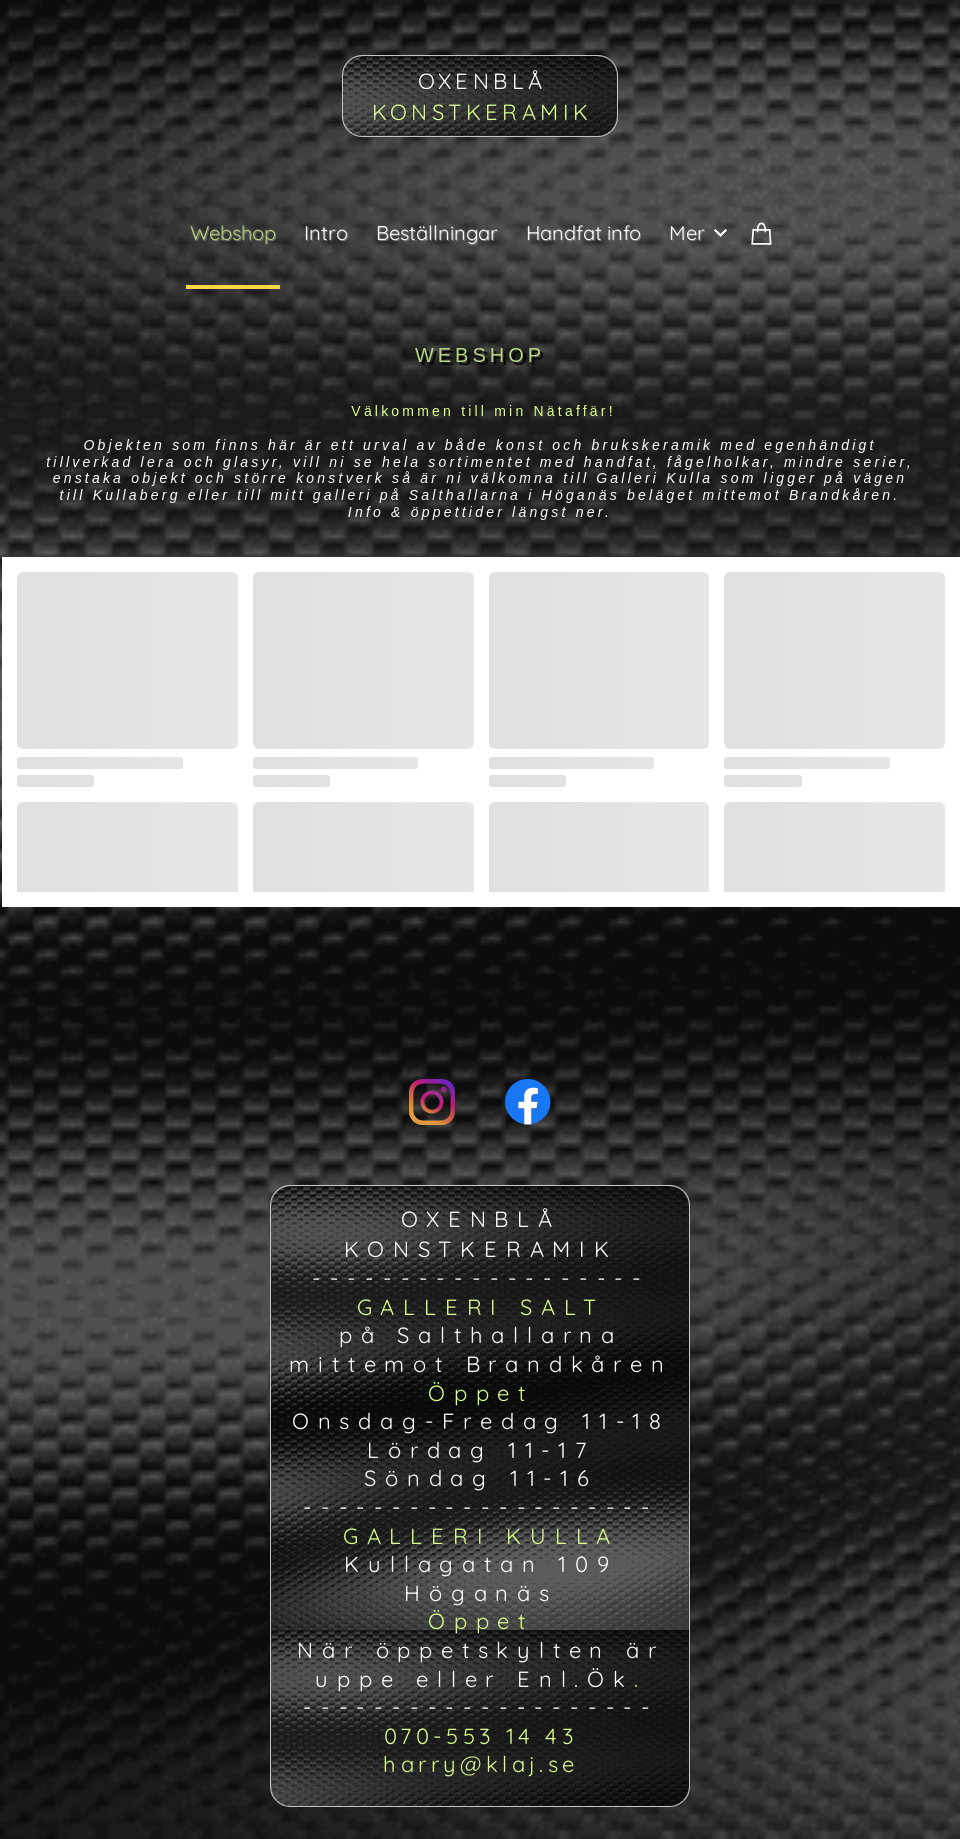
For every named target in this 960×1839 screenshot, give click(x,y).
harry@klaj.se (480, 1764)
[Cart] (762, 249)
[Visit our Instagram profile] (432, 1102)
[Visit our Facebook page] (528, 1102)
